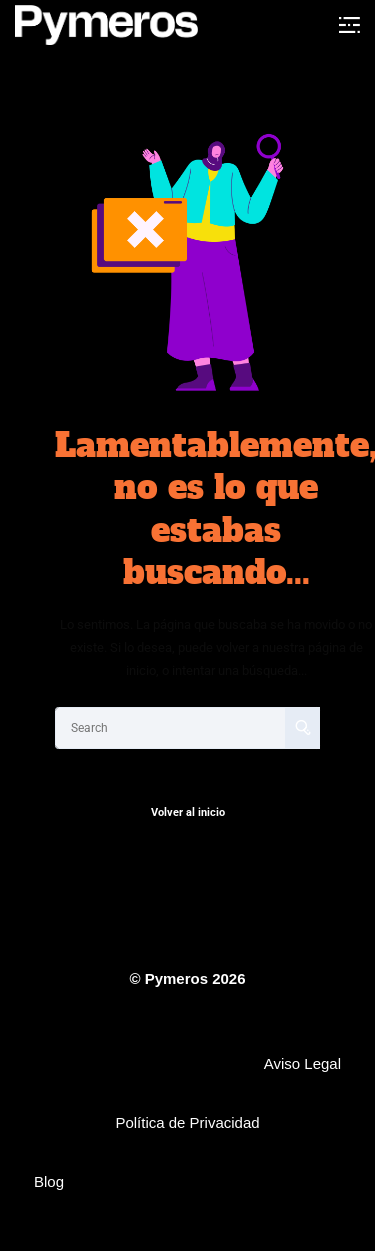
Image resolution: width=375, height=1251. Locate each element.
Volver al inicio (188, 812)
